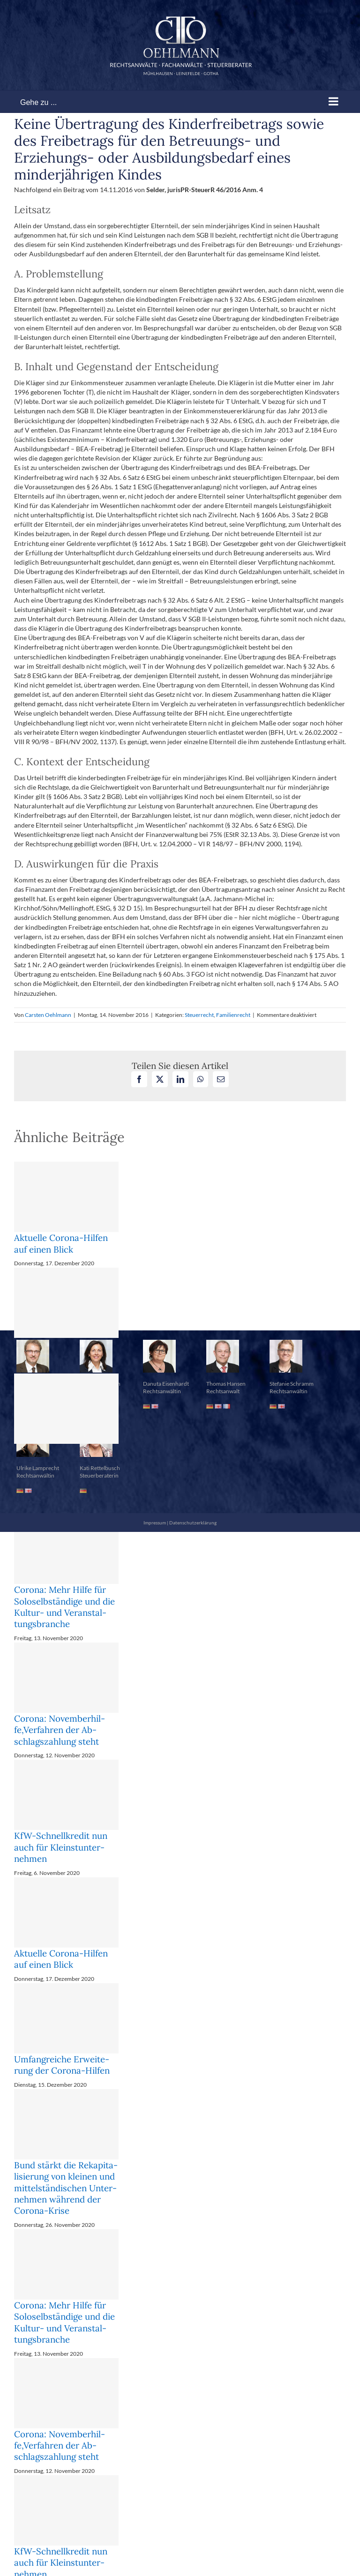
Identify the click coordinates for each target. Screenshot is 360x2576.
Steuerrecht (199, 1014)
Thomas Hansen (226, 1383)
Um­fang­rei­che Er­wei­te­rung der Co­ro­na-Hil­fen (62, 2064)
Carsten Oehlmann (48, 1014)
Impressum (154, 1522)
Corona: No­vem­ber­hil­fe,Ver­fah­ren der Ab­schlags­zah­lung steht (59, 1730)
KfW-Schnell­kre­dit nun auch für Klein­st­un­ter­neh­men (60, 1847)
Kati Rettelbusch (100, 1467)
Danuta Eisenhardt (166, 1383)
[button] (180, 1306)
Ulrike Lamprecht (37, 1467)
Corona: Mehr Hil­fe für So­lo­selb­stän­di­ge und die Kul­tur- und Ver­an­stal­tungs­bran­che (64, 1606)
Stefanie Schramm (292, 1383)
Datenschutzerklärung (193, 1522)
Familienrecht (233, 1014)
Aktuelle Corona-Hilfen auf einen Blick (61, 1243)
